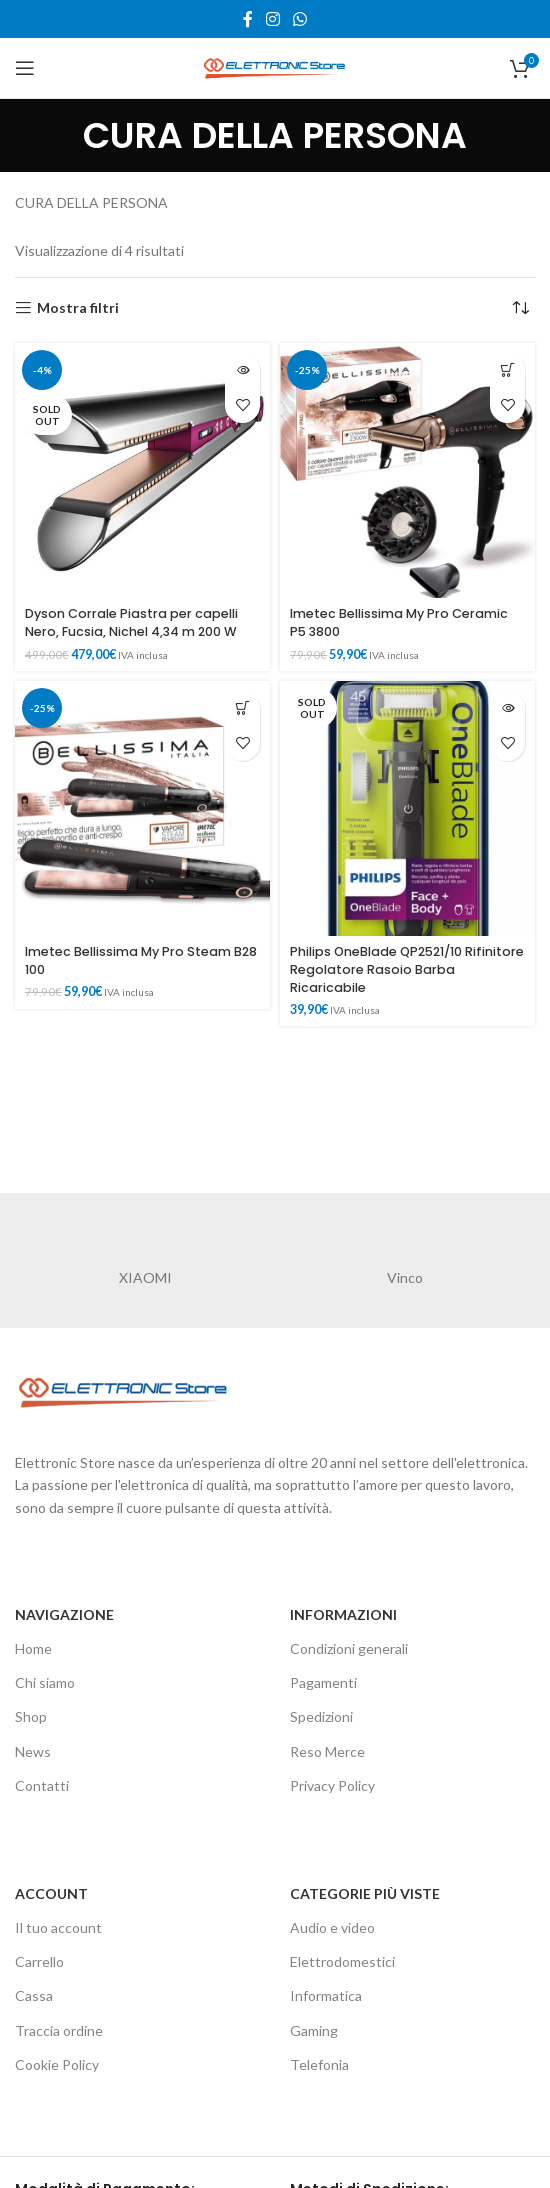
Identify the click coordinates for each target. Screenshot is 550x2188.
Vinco (405, 1277)
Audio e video (332, 1927)
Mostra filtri (78, 308)
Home (33, 1648)
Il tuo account (58, 1927)
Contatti (42, 1785)
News (33, 1751)
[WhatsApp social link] (300, 19)
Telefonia (319, 2064)
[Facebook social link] (247, 19)
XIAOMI (145, 1277)
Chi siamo (45, 1682)
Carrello (39, 1961)
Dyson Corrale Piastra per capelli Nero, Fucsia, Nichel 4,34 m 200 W (131, 622)
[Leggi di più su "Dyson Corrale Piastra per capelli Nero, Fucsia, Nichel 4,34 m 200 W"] (242, 370)
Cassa (34, 1995)
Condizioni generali (349, 1648)
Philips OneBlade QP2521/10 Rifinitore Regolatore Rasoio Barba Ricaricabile (407, 969)
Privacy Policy (332, 1785)
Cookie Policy (57, 2064)
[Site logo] (275, 66)
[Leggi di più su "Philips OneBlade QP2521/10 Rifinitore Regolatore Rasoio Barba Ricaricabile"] (507, 708)
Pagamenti (323, 1682)
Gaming (314, 2030)
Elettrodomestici (342, 1961)
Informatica (326, 1995)
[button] (507, 370)
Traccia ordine (59, 2030)
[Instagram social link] (272, 19)
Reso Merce (327, 1751)
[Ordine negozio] (520, 308)
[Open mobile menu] (25, 68)
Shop (31, 1716)
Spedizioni (321, 1716)
